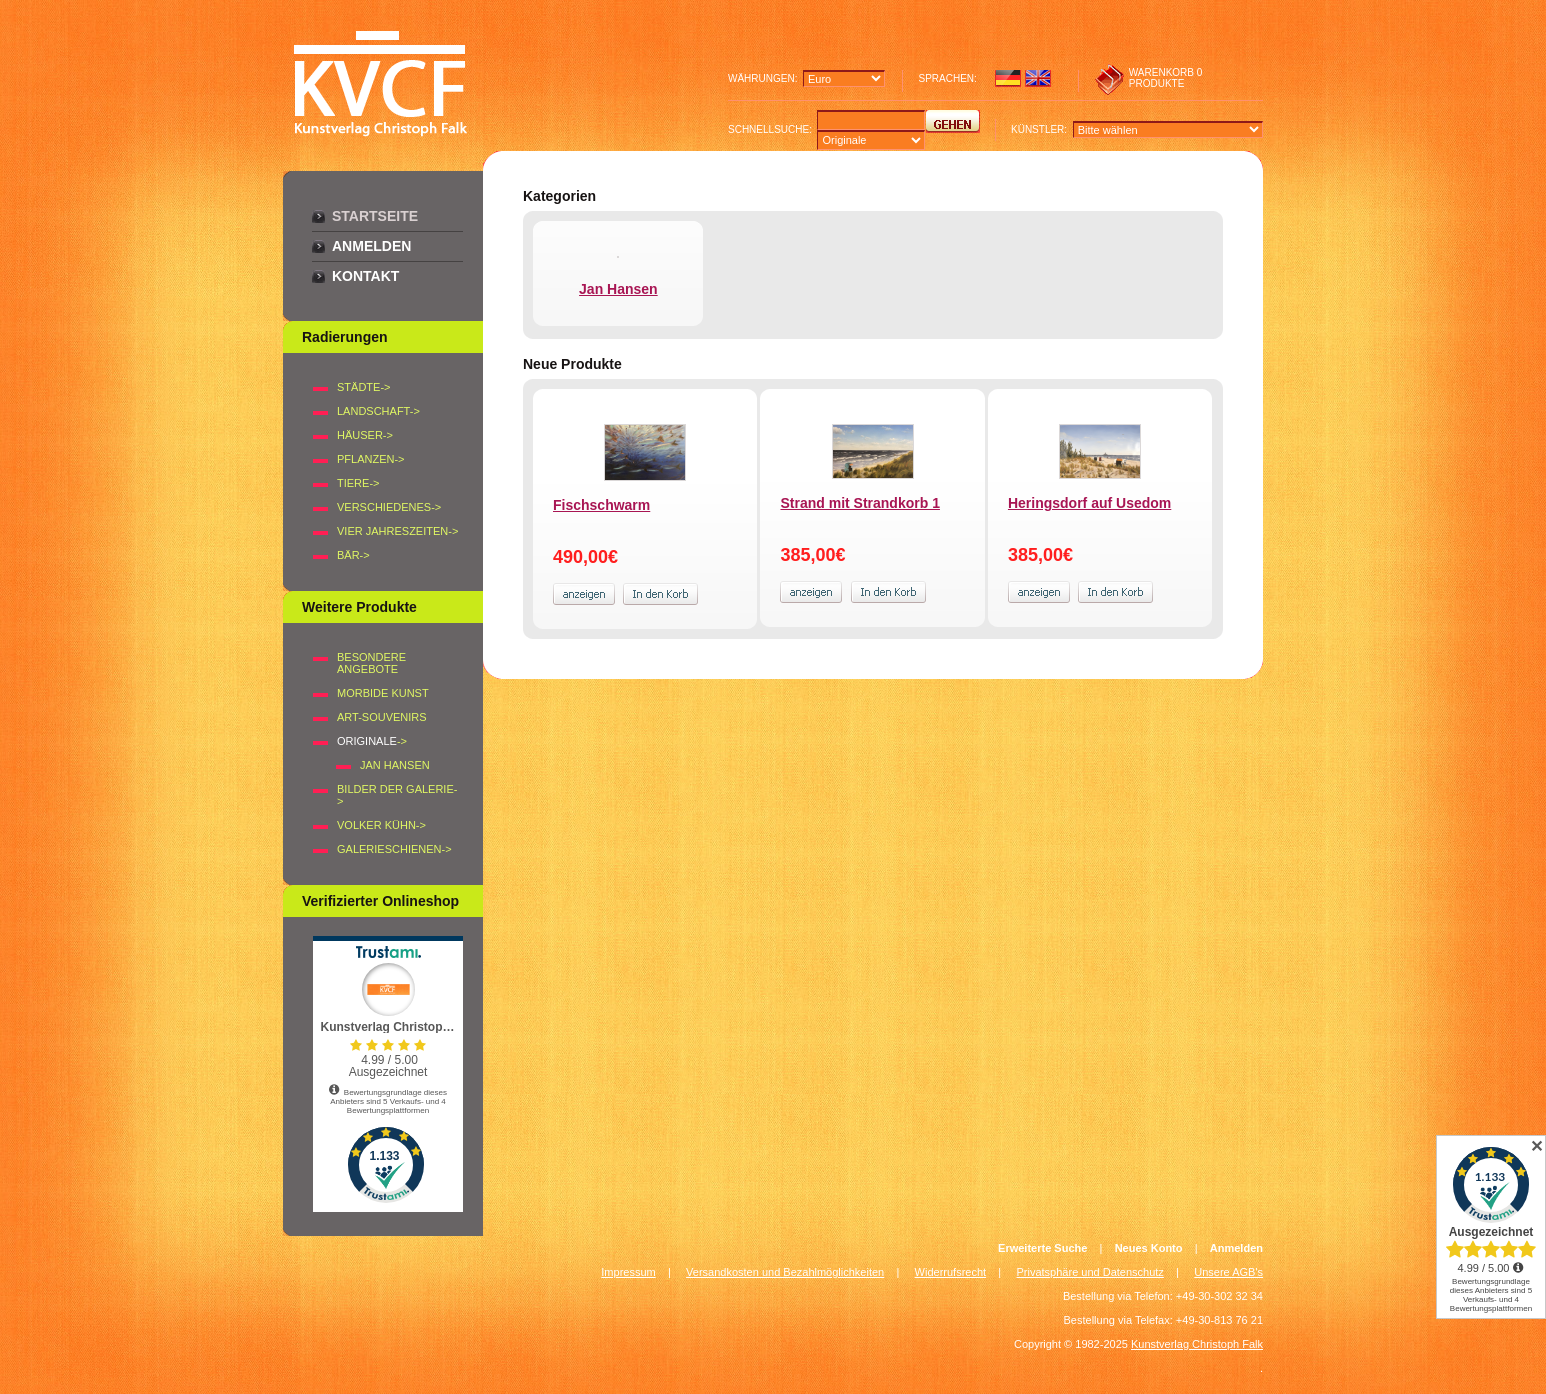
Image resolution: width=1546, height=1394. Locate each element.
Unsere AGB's (1228, 1272)
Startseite (375, 216)
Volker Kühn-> (381, 825)
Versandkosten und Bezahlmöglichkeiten (785, 1272)
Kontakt (365, 276)
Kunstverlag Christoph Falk (1197, 1344)
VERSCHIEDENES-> (389, 507)
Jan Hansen (395, 765)
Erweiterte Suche (1042, 1248)
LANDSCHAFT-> (378, 411)
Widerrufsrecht (951, 1272)
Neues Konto (1149, 1248)
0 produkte (1166, 78)
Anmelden (371, 246)
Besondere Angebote (371, 663)
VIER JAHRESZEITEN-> (397, 531)
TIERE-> (358, 483)
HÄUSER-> (365, 435)
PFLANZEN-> (371, 459)
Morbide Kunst (383, 693)
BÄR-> (353, 555)
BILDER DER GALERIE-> (397, 795)
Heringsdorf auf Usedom (1089, 503)
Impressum (628, 1272)
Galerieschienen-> (394, 849)
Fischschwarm (601, 505)
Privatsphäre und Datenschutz (1090, 1272)
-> (372, 741)
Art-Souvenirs (382, 717)
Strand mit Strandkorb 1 (859, 503)
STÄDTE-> (363, 387)
